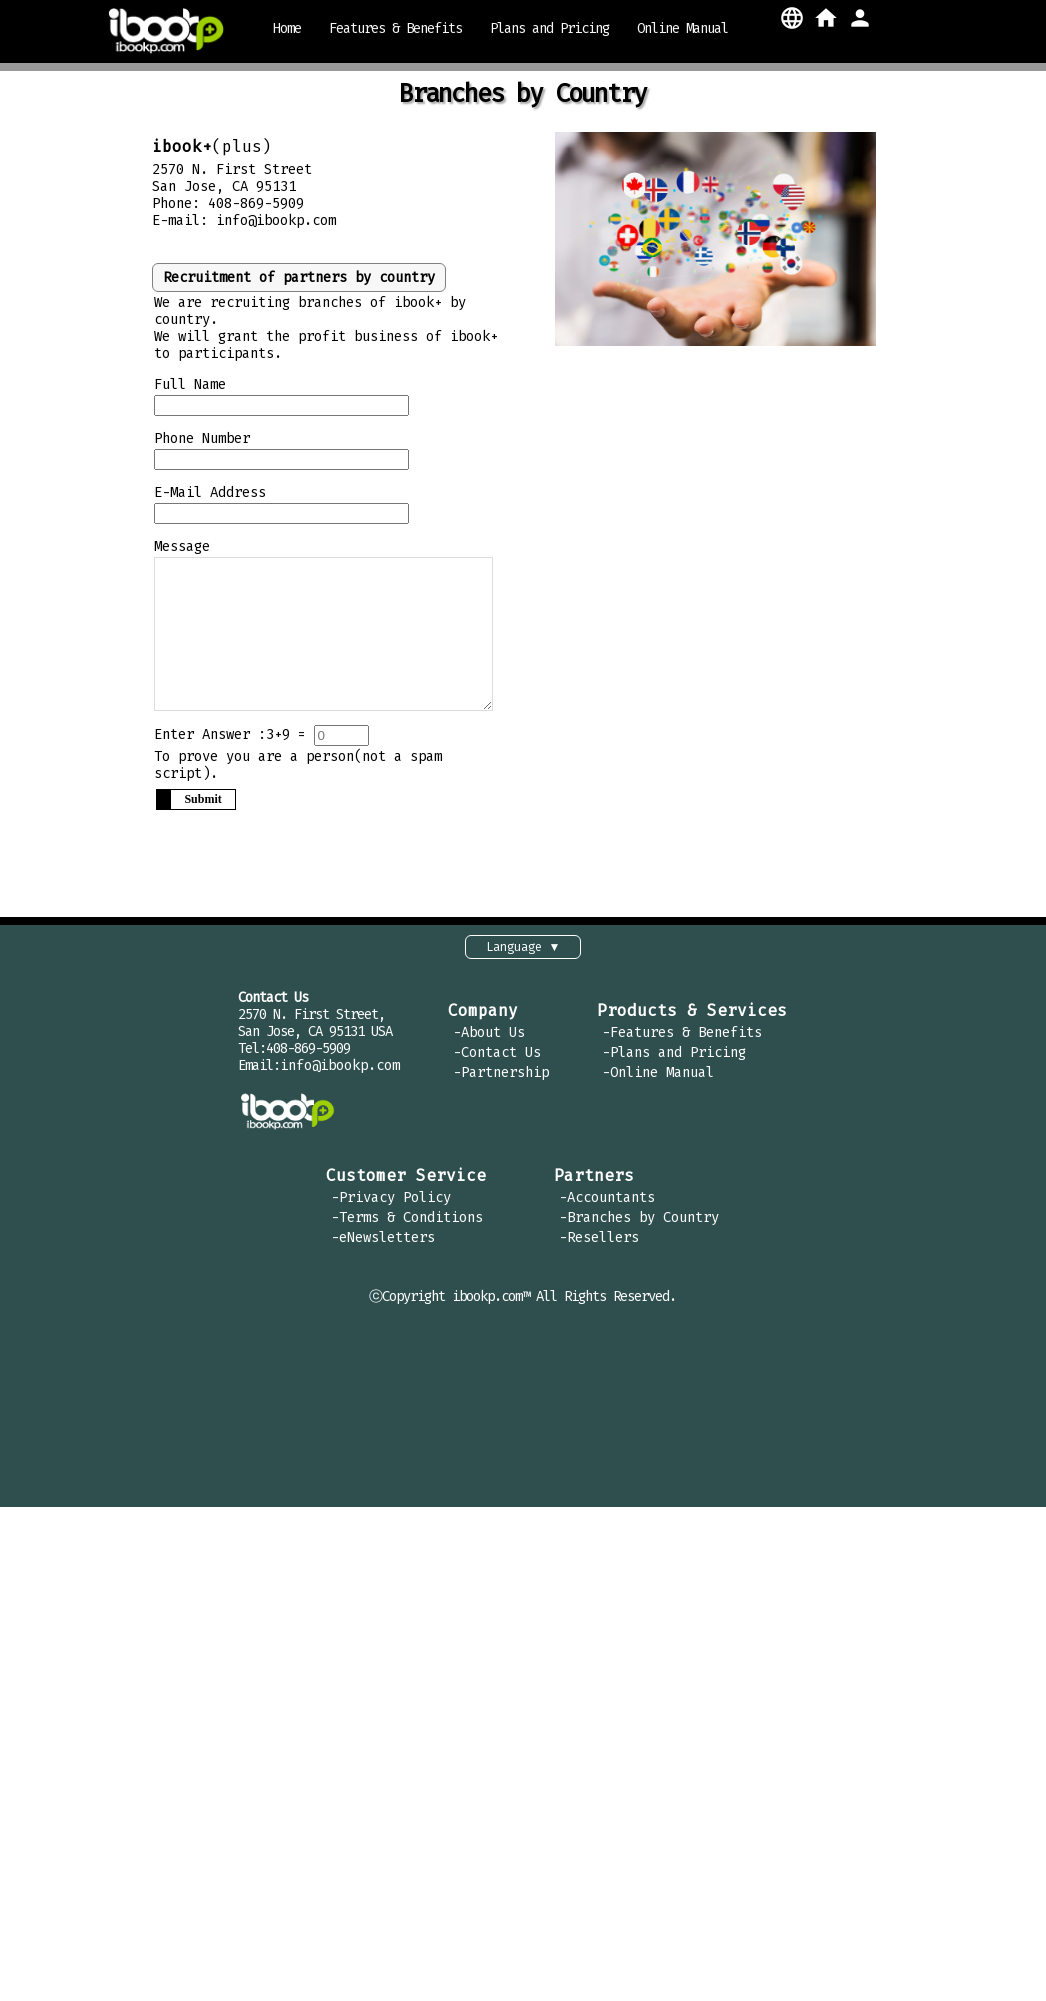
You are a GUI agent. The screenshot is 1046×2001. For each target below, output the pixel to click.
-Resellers (599, 1250)
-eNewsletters (383, 1250)
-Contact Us (497, 1065)
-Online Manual (658, 1085)
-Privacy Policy (391, 1210)
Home (287, 28)
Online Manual (682, 28)
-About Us (489, 1045)
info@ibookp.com (276, 220)
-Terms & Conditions (407, 1230)
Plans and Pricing (549, 28)
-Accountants (607, 1210)
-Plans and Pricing (674, 1065)
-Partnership (501, 1085)
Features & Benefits (395, 28)
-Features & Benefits (682, 1045)
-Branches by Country (639, 1230)
